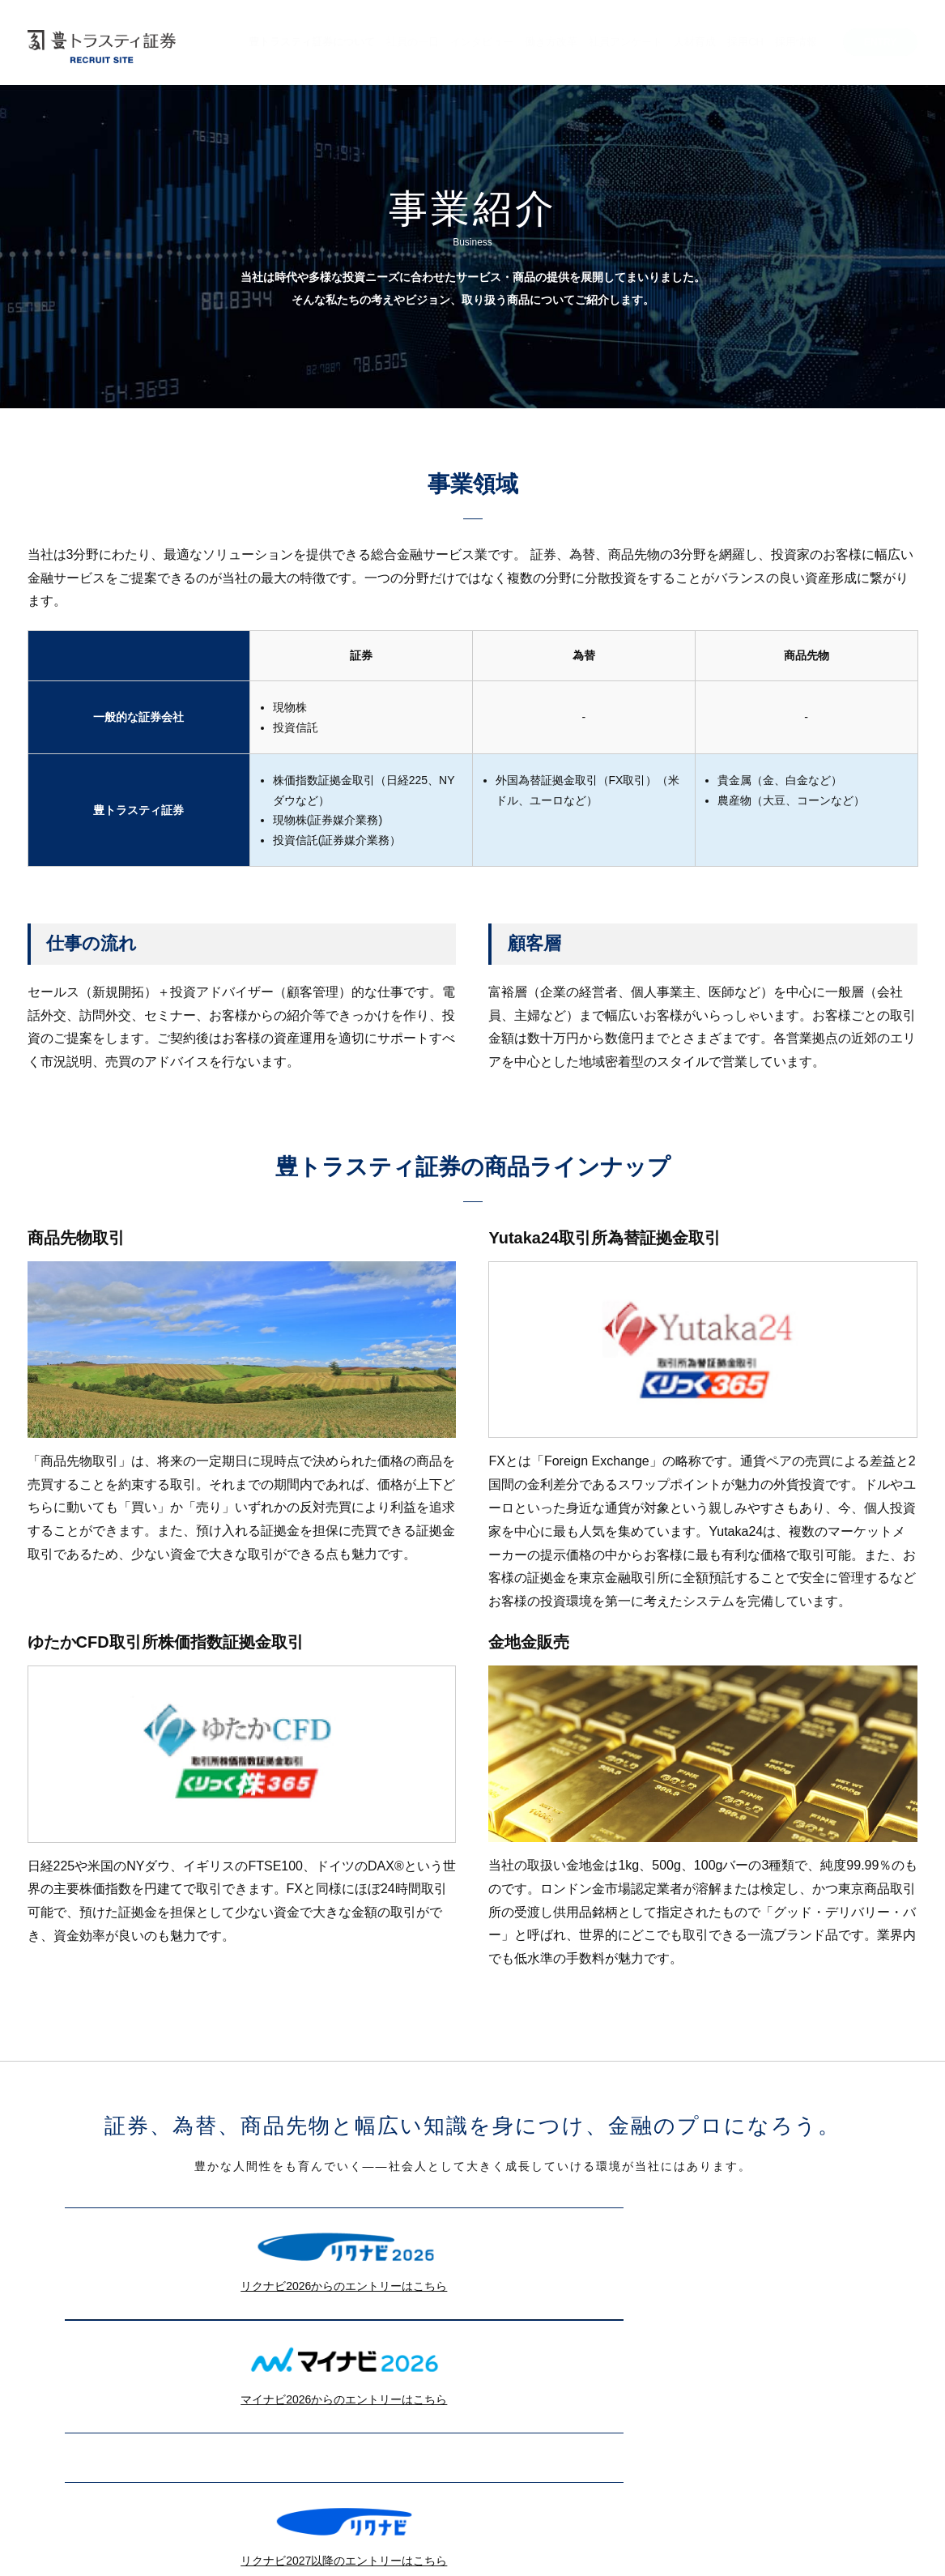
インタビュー (481, 42)
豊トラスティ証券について (312, 42)
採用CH (745, 42)
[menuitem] (312, 50)
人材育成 (695, 42)
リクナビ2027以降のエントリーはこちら (262, 2416)
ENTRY (880, 42)
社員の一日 (412, 42)
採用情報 (796, 42)
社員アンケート (625, 42)
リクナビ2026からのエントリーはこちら (262, 2254)
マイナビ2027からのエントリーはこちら (683, 2416)
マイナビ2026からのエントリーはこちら (683, 2254)
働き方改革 (551, 42)
